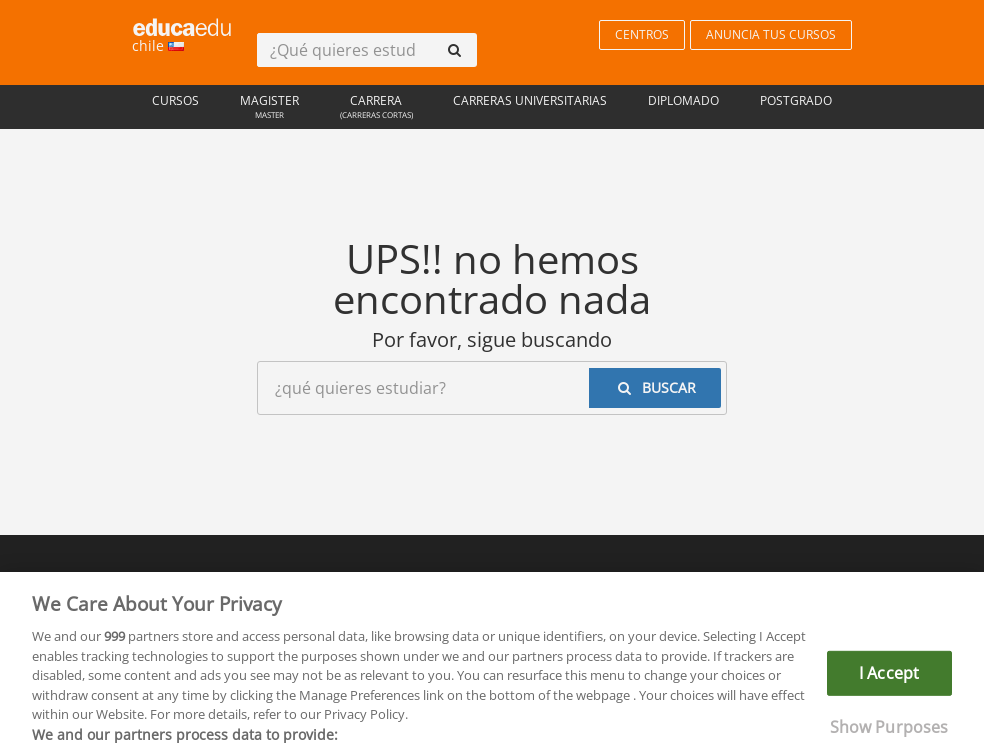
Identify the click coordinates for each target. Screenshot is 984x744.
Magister (270, 108)
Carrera (376, 108)
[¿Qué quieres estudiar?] (344, 50)
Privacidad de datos (462, 583)
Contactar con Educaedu (625, 583)
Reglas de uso (329, 583)
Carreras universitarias (530, 100)
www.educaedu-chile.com (651, 630)
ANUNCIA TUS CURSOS (771, 34)
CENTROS (642, 34)
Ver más (701, 727)
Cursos (175, 100)
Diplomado (683, 100)
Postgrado (796, 100)
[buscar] (454, 50)
